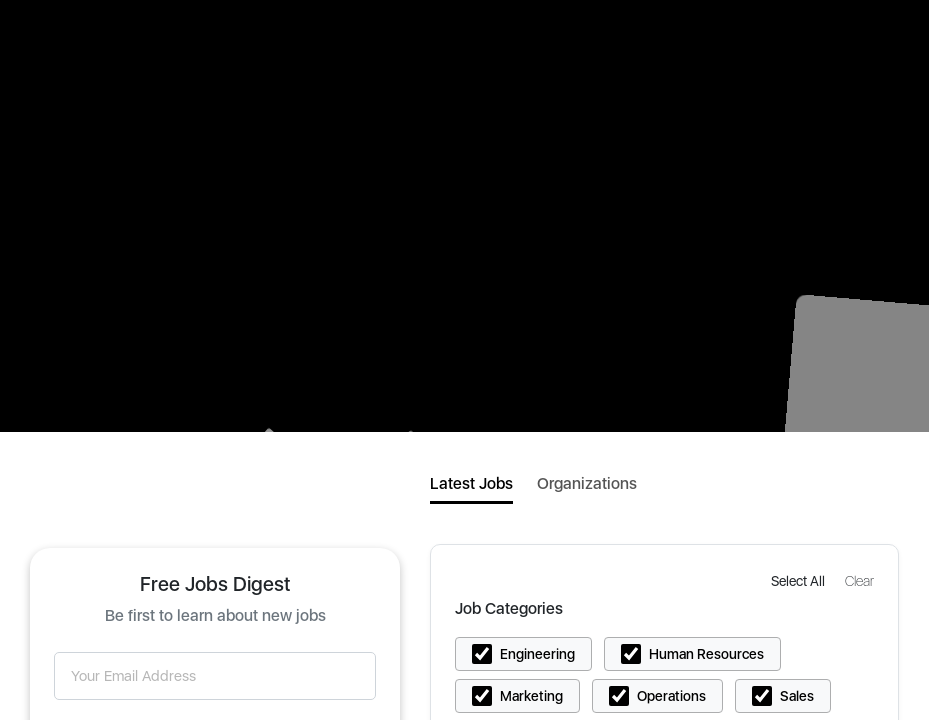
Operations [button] (671, 696)
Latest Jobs (471, 483)
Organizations (587, 483)
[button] (800, 580)
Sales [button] (797, 696)
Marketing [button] (531, 696)
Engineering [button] (537, 654)
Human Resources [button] (706, 654)
